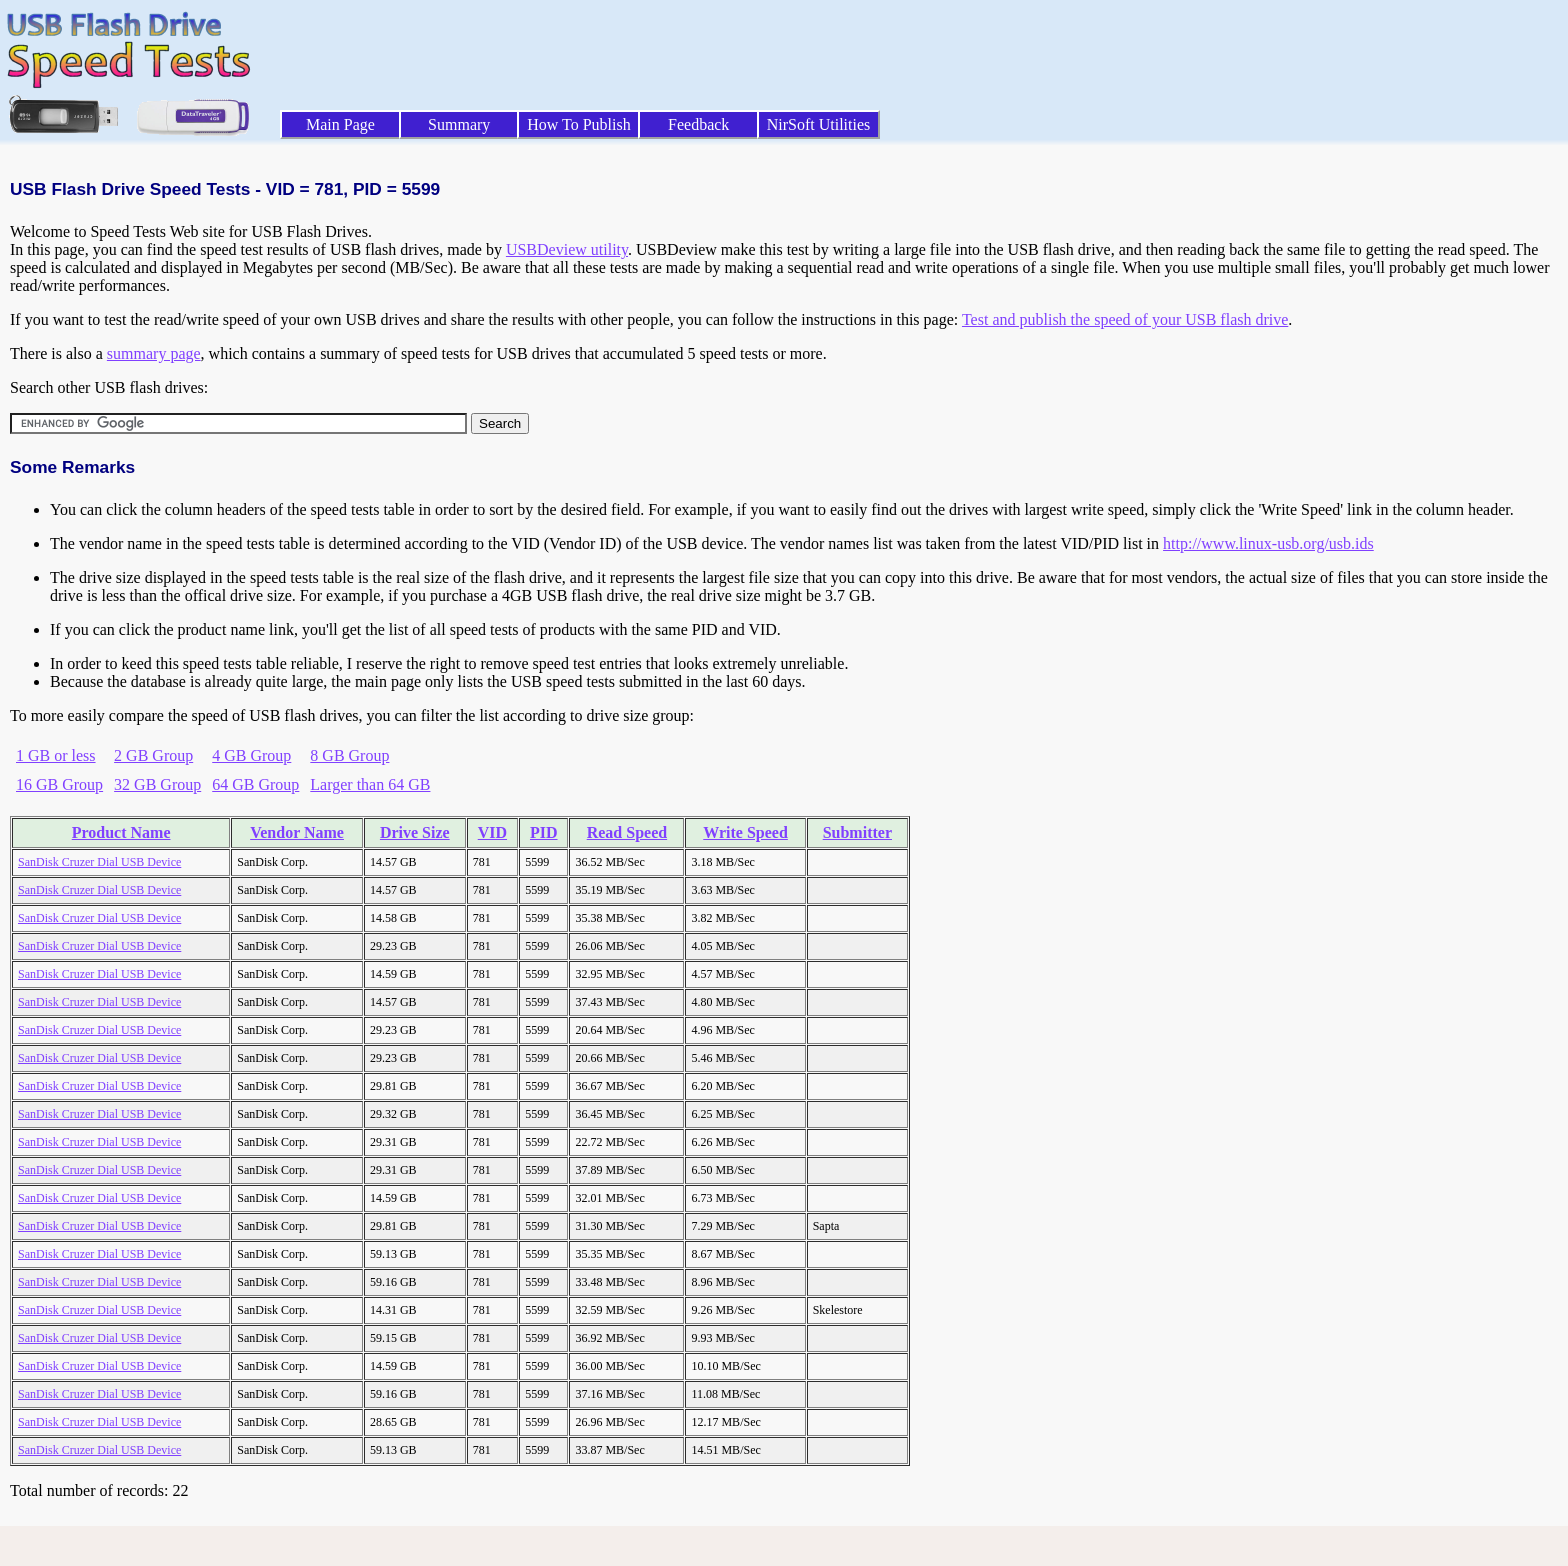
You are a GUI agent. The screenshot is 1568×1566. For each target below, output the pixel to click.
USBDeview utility (567, 249)
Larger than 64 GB (370, 784)
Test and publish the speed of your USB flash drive (1125, 319)
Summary (459, 124)
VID (492, 832)
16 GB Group (59, 784)
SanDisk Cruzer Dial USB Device (99, 862)
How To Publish (579, 124)
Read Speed (627, 832)
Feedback (698, 124)
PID (544, 832)
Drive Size (415, 832)
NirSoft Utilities (819, 124)
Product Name (121, 832)
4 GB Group (251, 755)
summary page (154, 353)
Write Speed (745, 832)
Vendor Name (297, 832)
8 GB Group (349, 755)
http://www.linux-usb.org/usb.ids (1268, 543)
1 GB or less (56, 755)
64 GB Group (255, 784)
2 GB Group (153, 755)
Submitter (857, 832)
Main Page (340, 124)
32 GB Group (157, 784)
